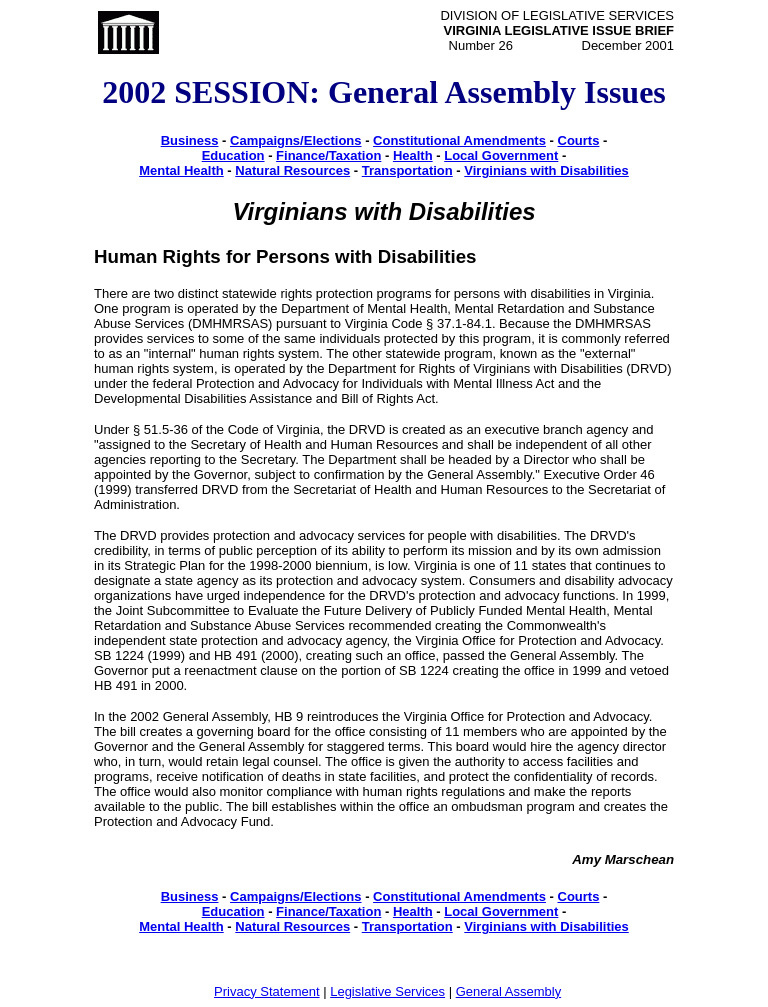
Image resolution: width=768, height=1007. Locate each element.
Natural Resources (292, 170)
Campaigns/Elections (295, 140)
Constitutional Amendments (459, 140)
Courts (579, 140)
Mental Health (181, 170)
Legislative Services (387, 991)
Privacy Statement (267, 991)
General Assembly (509, 991)
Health (413, 155)
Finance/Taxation (328, 155)
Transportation (407, 170)
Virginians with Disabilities (546, 170)
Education (233, 155)
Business (190, 140)
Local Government (501, 155)
